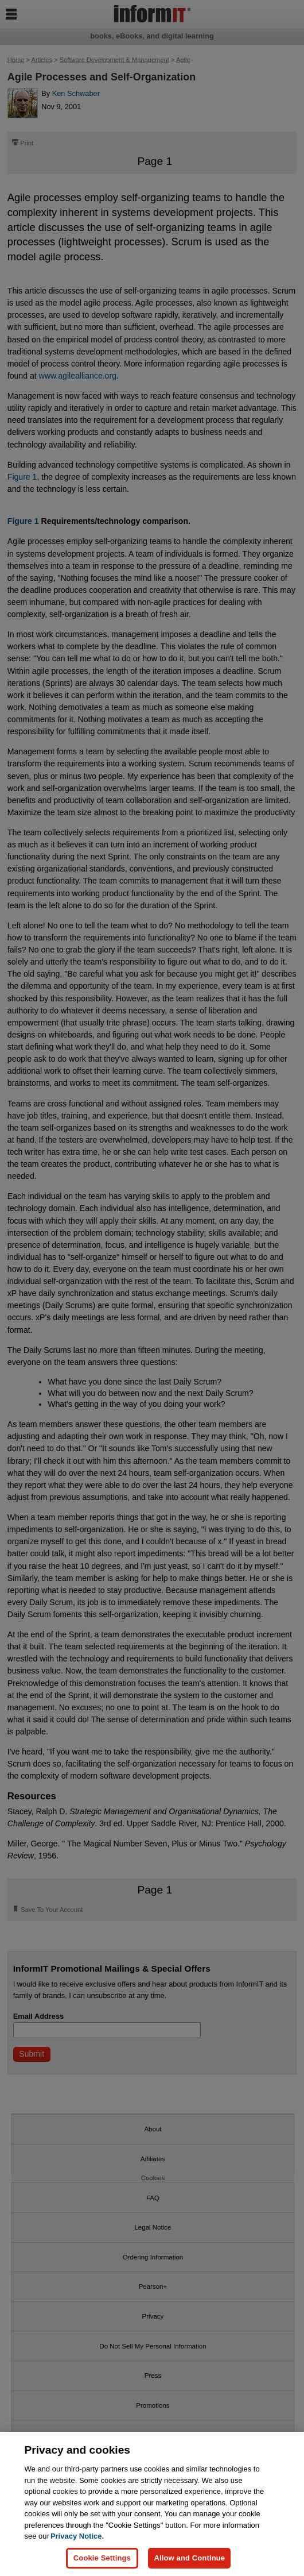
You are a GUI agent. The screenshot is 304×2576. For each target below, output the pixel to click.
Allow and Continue (189, 2558)
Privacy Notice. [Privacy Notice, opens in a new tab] (77, 2536)
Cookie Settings (102, 2558)
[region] (152, 2504)
